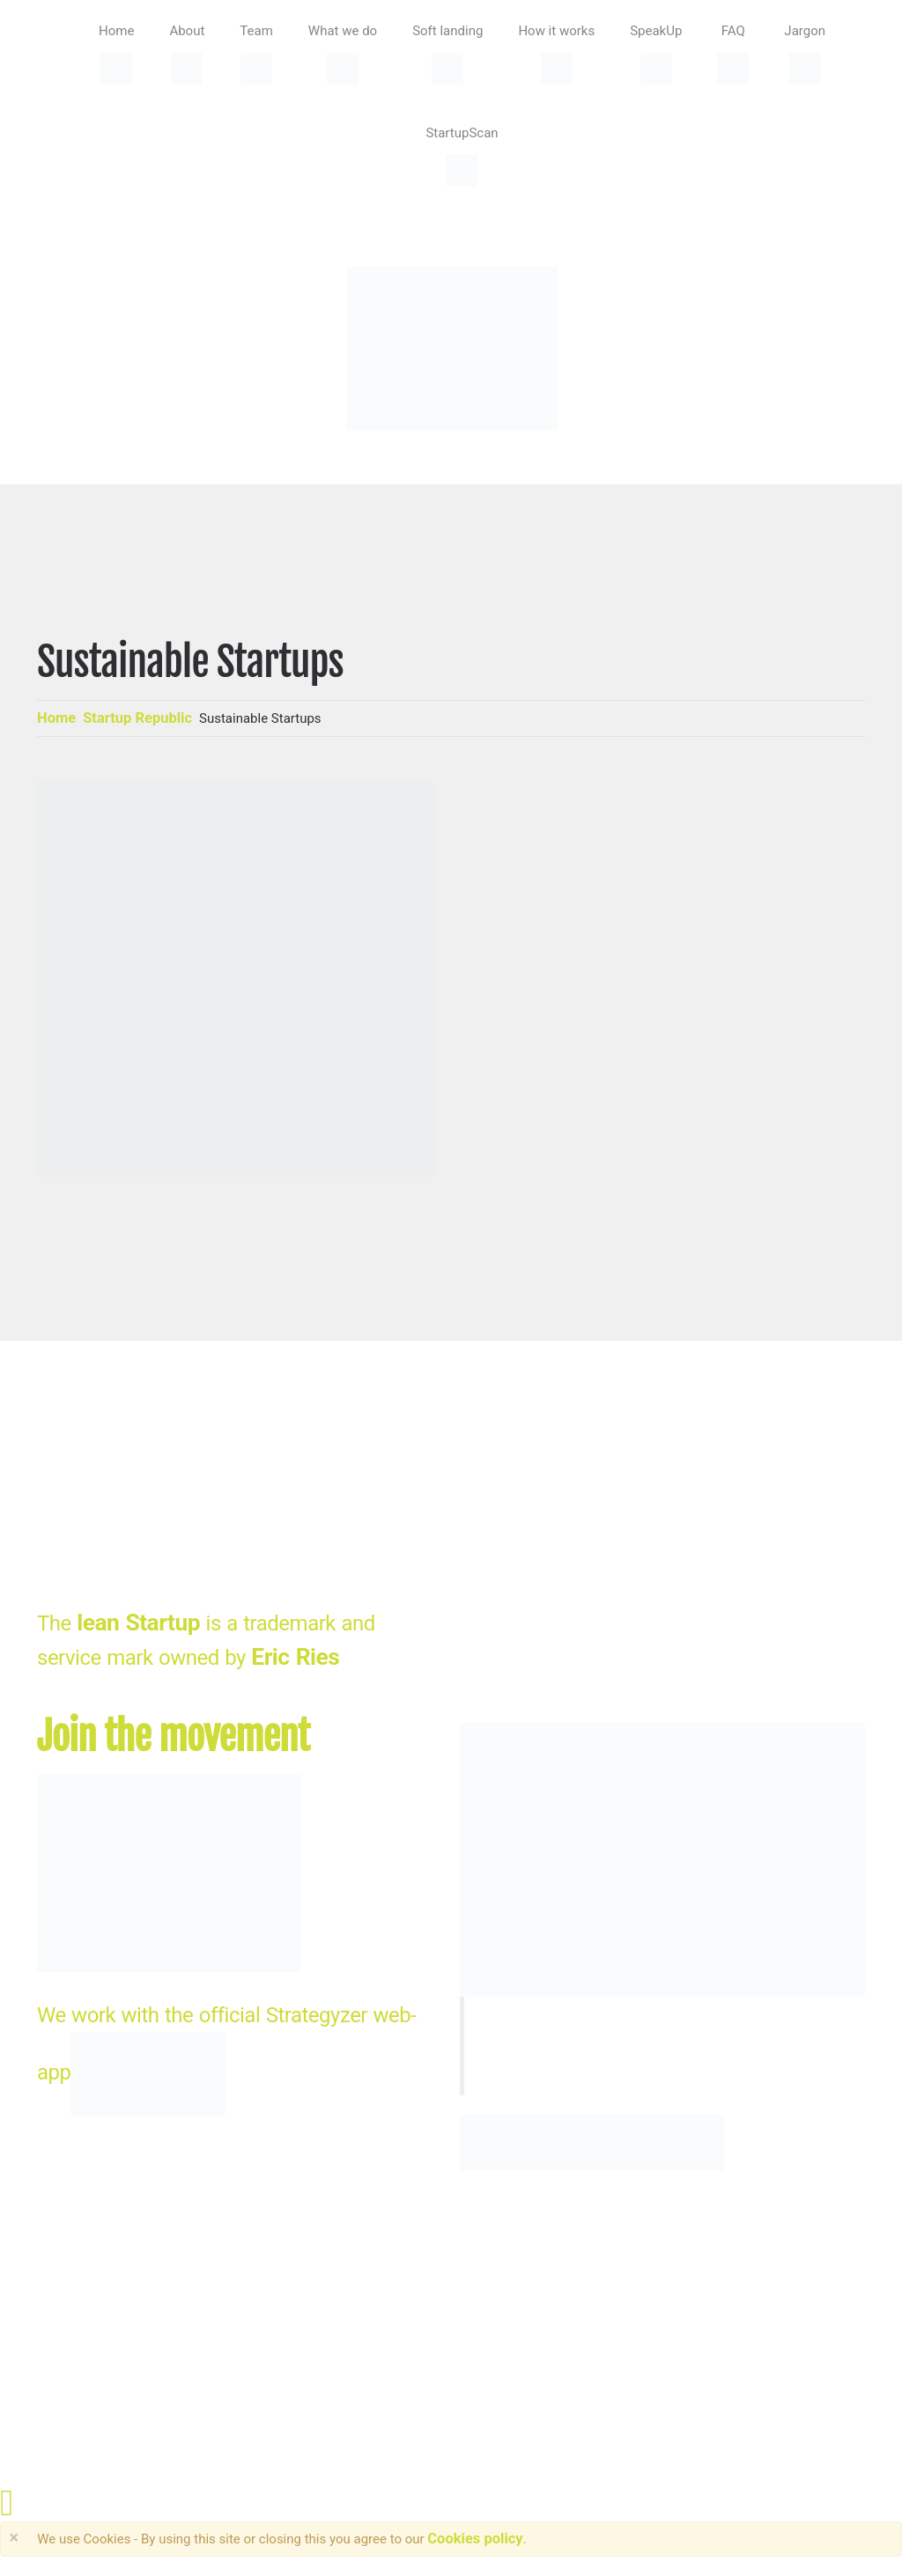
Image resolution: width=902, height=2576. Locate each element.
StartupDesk (85, 2307)
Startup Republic (137, 718)
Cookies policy (474, 2538)
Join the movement (173, 1736)
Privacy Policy (378, 2307)
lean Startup (138, 1622)
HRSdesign (267, 2307)
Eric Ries (295, 1657)
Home (56, 718)
